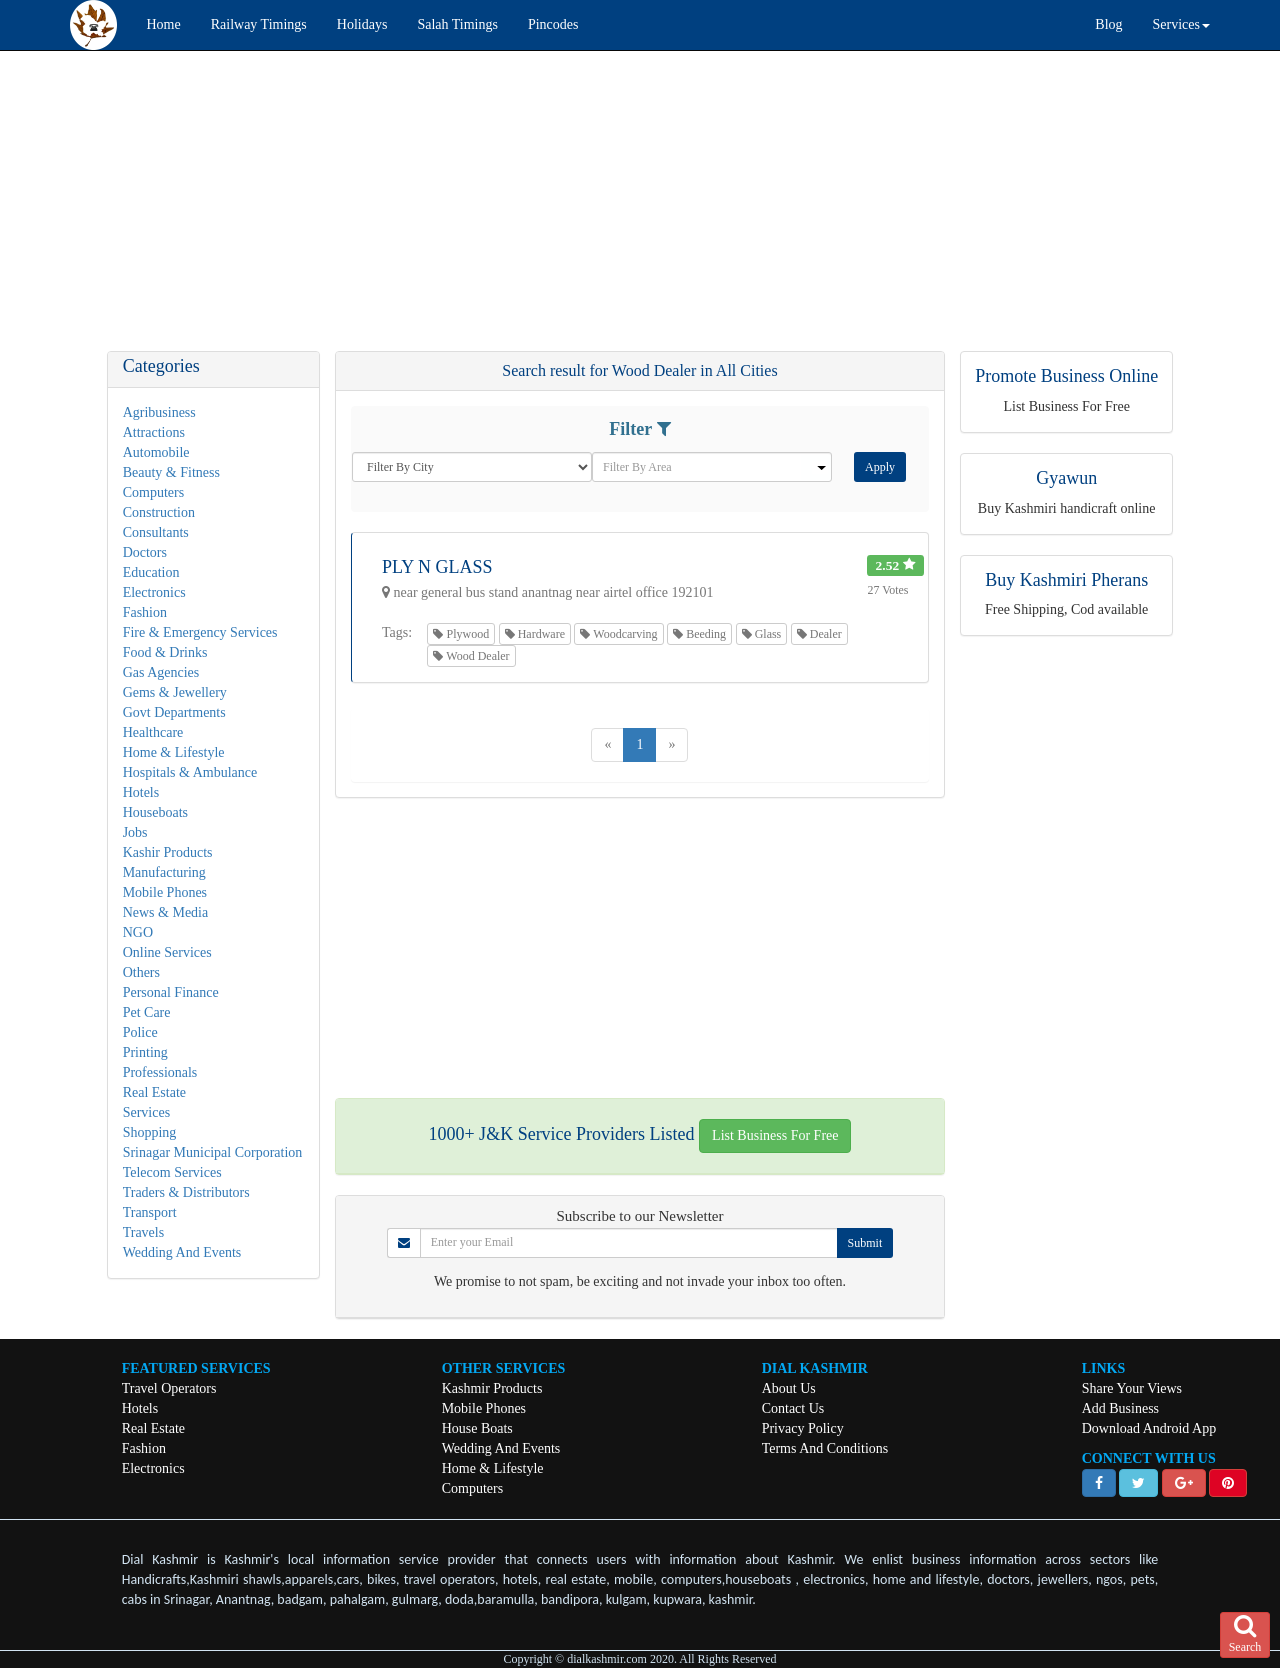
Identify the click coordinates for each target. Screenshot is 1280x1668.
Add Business (1120, 1408)
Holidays (362, 24)
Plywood (461, 634)
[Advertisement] (600, 211)
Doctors (145, 552)
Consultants (156, 532)
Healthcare (153, 732)
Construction (159, 512)
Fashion (145, 612)
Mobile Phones (165, 892)
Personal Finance (171, 992)
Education (151, 572)
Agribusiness (159, 412)
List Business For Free (775, 1135)
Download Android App (1149, 1428)
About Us (789, 1388)
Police (140, 1032)
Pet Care (147, 1012)
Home (164, 24)
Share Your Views (1132, 1388)
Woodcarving (618, 634)
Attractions (154, 432)
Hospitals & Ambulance (190, 772)
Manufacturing (164, 872)
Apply (880, 467)
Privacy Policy (803, 1428)
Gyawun (1066, 478)
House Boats (477, 1428)
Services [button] (1181, 24)
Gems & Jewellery (175, 692)
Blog (1108, 24)
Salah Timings (457, 24)
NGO (138, 932)
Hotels (141, 792)
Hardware (535, 634)
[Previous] (607, 745)
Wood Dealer (471, 656)
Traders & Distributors (186, 1192)
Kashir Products (168, 852)
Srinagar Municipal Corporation (213, 1152)
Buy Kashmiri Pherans (1066, 580)
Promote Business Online (1066, 376)
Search (1245, 1634)
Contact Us (793, 1408)
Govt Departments (174, 712)
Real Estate (154, 1092)
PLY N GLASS (437, 567)
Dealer (819, 634)
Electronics (154, 592)
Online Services (167, 952)
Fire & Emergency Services (200, 632)
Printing (145, 1052)
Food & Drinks (165, 652)
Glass (762, 634)
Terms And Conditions (825, 1448)
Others (141, 972)
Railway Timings (259, 24)
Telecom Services (172, 1172)
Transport (150, 1212)
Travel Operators (169, 1388)
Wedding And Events (182, 1252)
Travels (144, 1232)
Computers (153, 492)
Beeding (699, 634)
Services (146, 1112)
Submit (865, 1243)
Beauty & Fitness (171, 472)
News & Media (166, 912)
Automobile (156, 452)
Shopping (150, 1132)
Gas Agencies (161, 672)
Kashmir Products (492, 1388)
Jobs (135, 832)
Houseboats (155, 812)
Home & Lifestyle (174, 752)
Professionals (160, 1072)
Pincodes (553, 24)
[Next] (671, 745)
